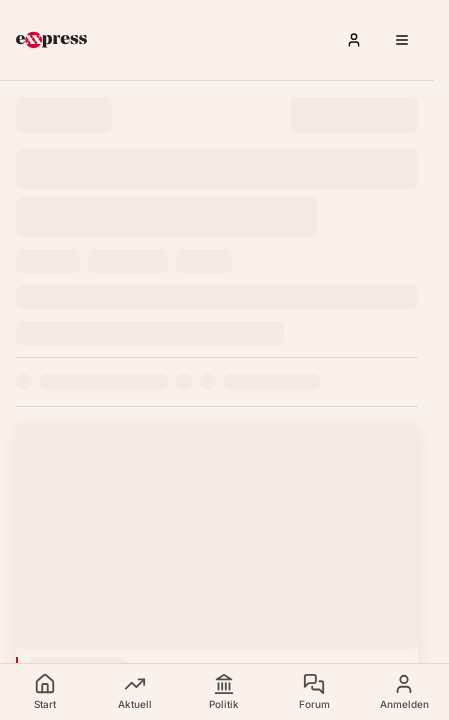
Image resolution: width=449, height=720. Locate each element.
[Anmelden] (354, 40)
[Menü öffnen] (402, 40)
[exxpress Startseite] (51, 40)
